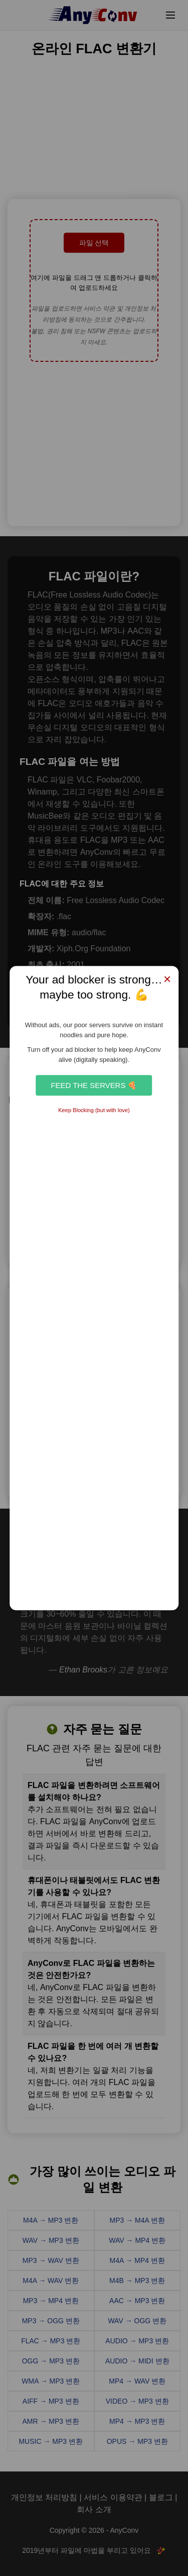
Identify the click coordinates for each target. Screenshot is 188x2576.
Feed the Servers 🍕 (94, 1085)
